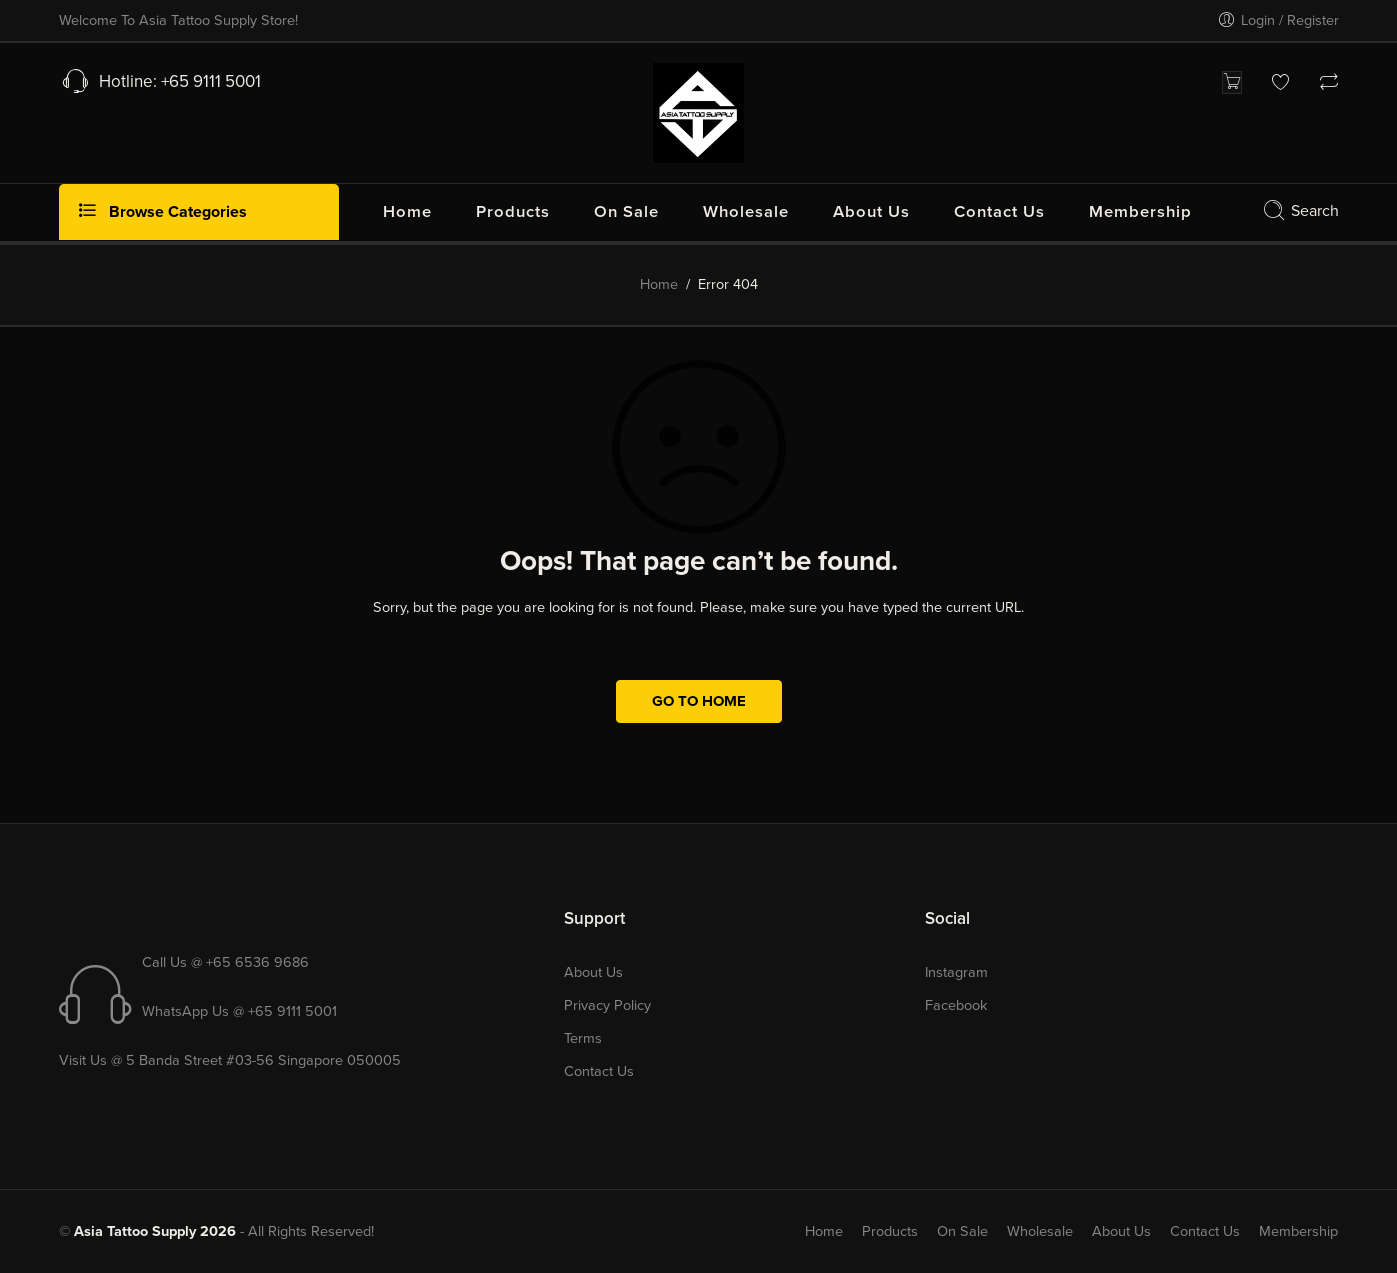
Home (659, 284)
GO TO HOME (699, 701)
